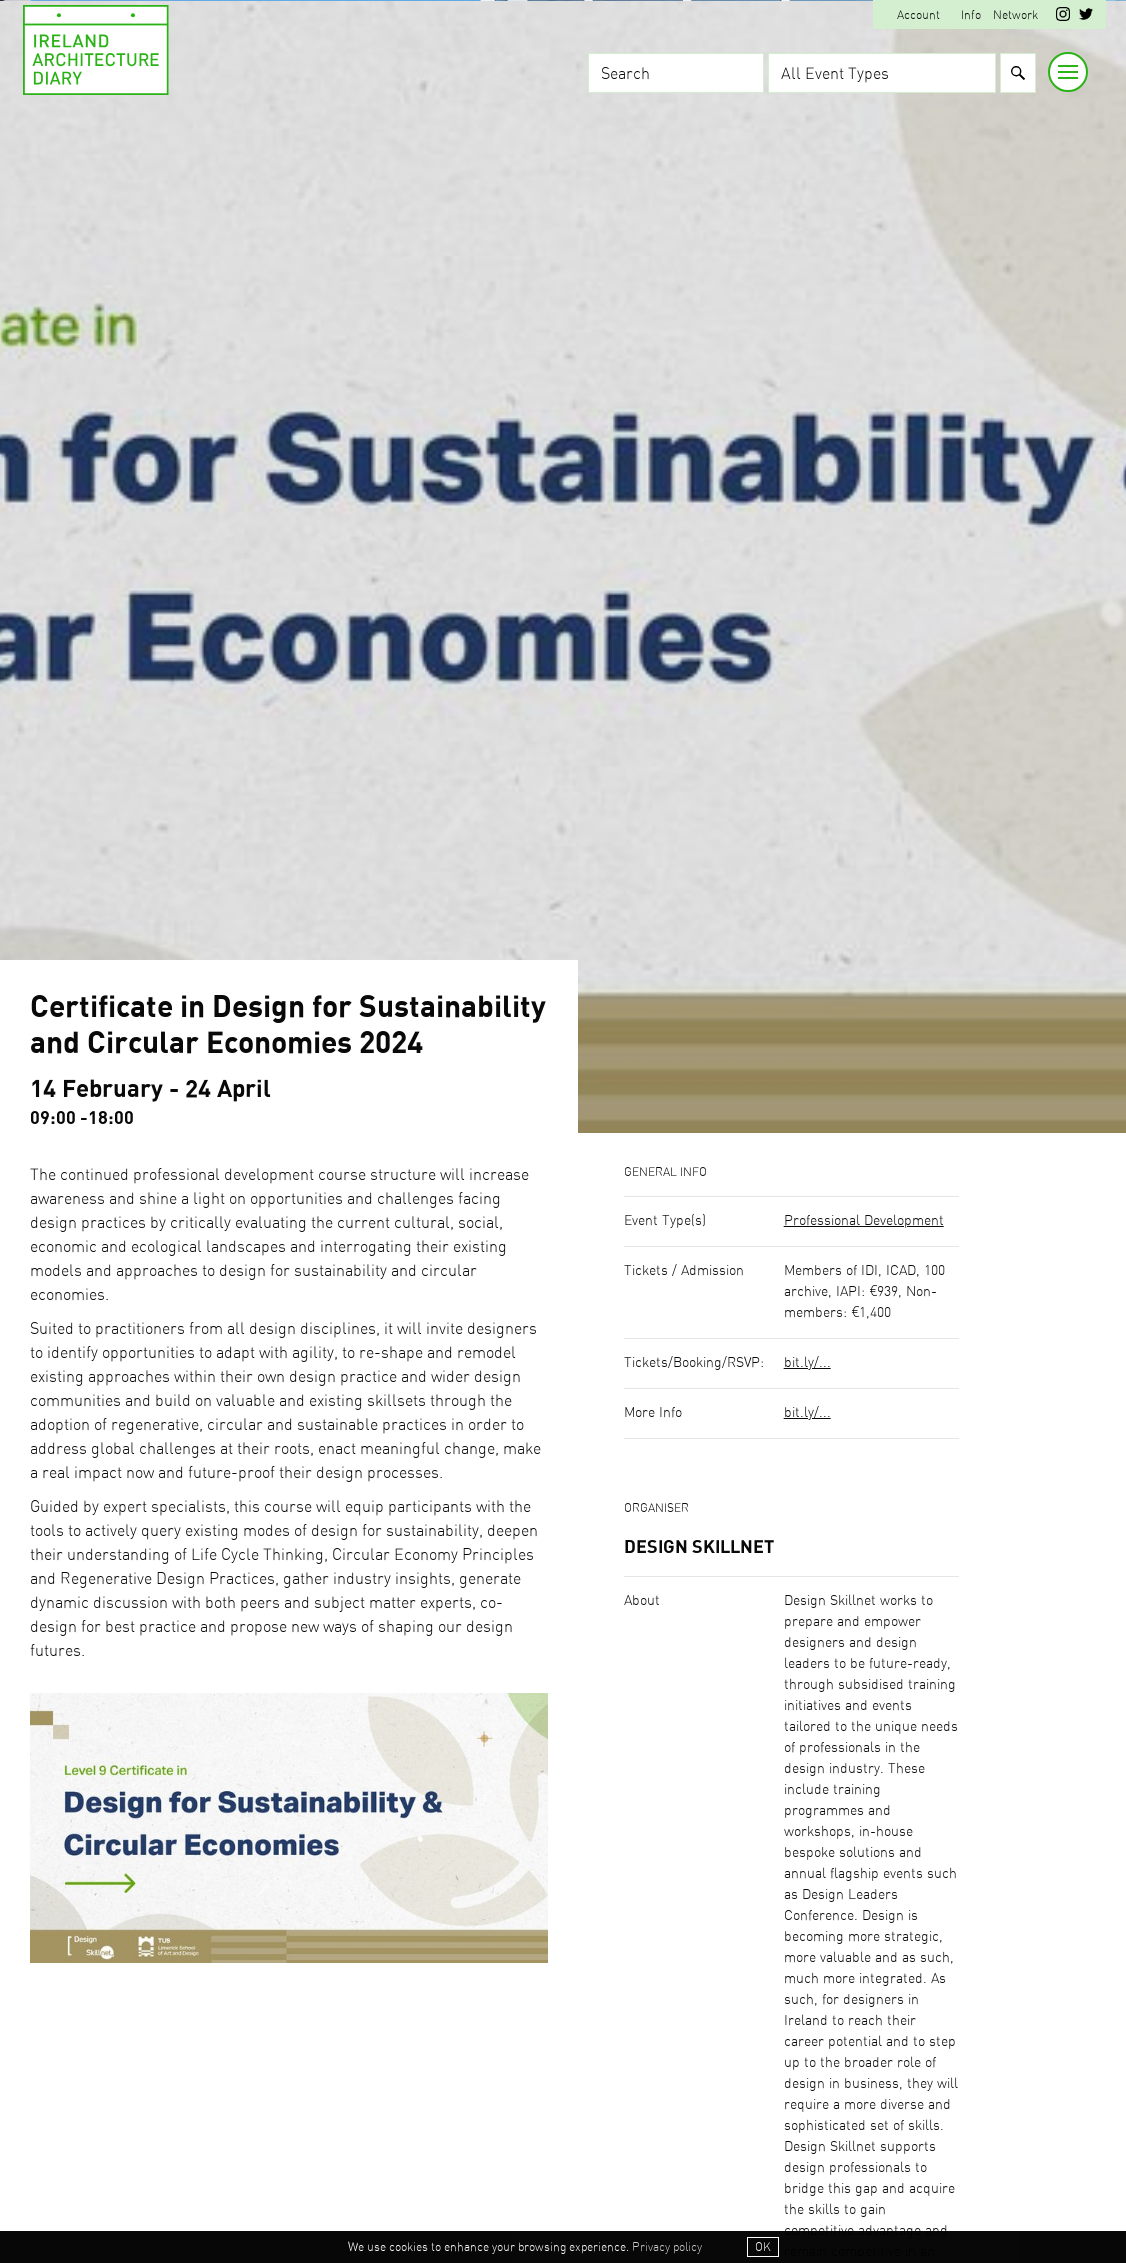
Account (918, 15)
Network (1015, 15)
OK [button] (763, 2247)
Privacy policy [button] (667, 2247)
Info (971, 15)
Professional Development (864, 1221)
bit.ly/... (807, 1363)
